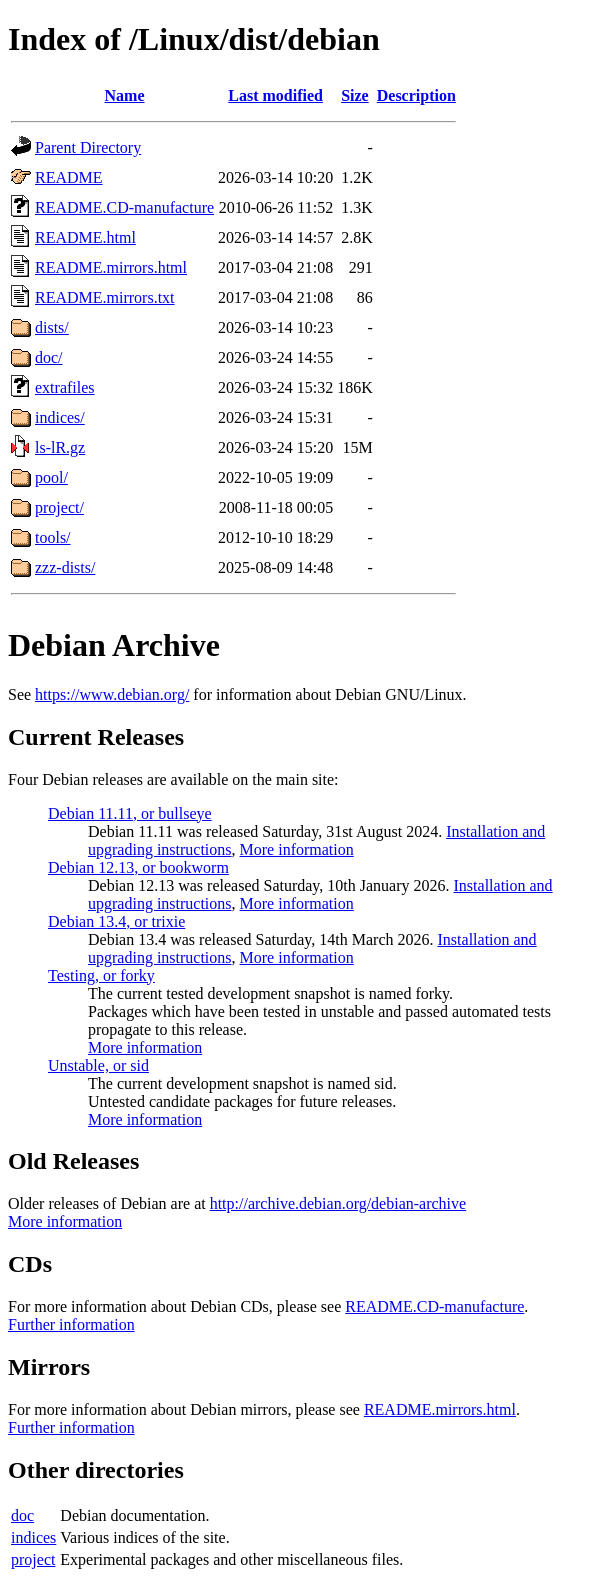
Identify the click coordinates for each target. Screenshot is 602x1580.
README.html (85, 237)
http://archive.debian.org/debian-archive (338, 1203)
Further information (71, 1324)
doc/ (49, 357)
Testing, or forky (101, 975)
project (33, 1559)
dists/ (52, 327)
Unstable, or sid (98, 1065)
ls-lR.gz (60, 447)
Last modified (275, 95)
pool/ (51, 477)
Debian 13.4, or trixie (116, 921)
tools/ (53, 537)
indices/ (60, 417)
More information (297, 849)
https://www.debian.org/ (112, 694)
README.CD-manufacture (124, 207)
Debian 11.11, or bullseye (130, 813)
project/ (59, 507)
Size (355, 95)
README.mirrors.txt (105, 297)
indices (33, 1537)
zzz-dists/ (65, 567)
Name (125, 95)
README (69, 177)
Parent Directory (88, 147)
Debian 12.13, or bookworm (138, 867)
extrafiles (65, 387)
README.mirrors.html (111, 267)
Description (416, 95)
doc (22, 1515)
